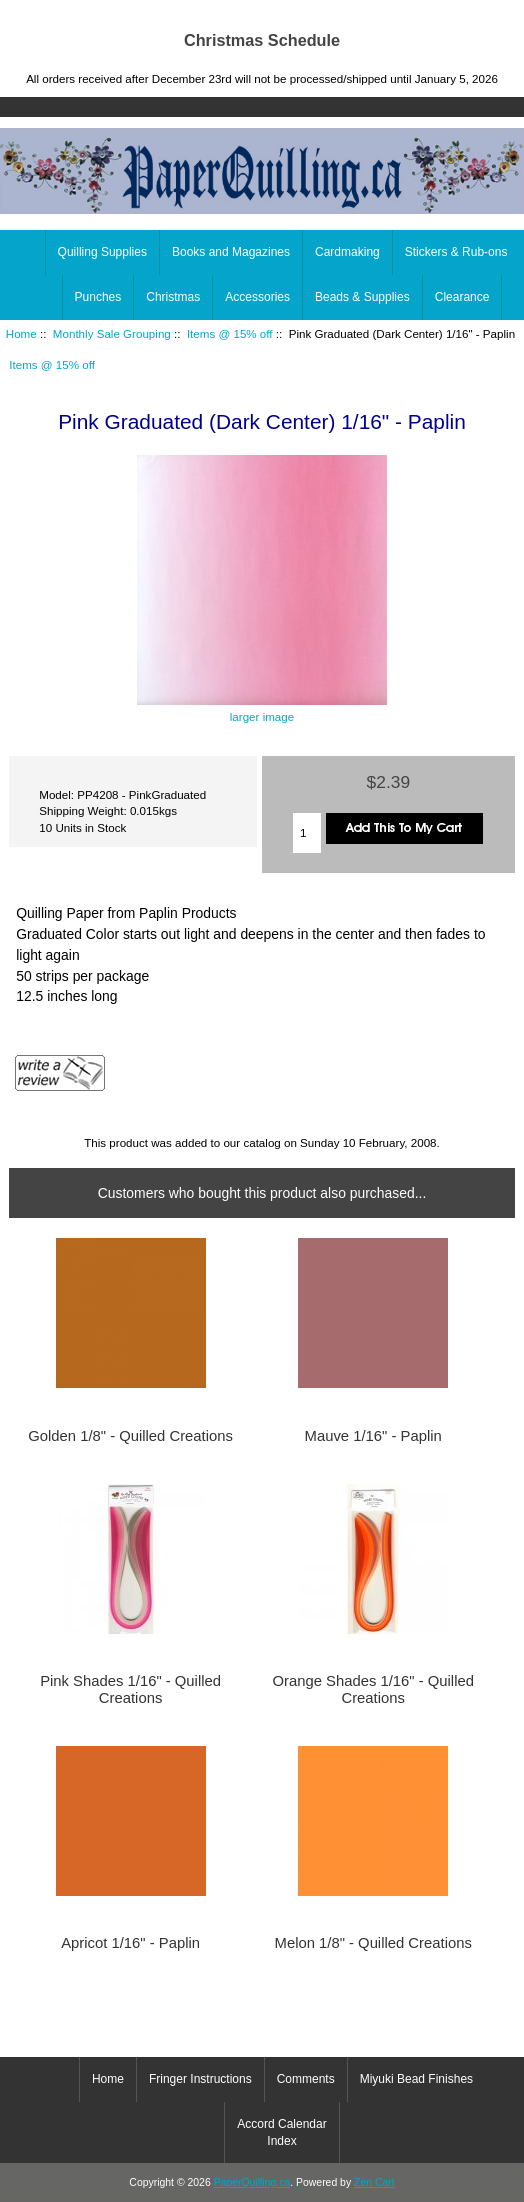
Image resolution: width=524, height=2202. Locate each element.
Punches (98, 297)
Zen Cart (374, 2182)
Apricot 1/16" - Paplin (130, 1943)
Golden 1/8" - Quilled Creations (130, 1436)
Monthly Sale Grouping (112, 333)
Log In (493, 14)
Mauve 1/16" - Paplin (373, 1436)
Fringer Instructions (200, 2079)
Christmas (173, 297)
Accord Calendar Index (281, 2132)
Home (429, 14)
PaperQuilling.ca (252, 2182)
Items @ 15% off (230, 333)
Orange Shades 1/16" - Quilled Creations (372, 1689)
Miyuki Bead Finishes (416, 2079)
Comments (306, 2079)
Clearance (462, 297)
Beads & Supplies (362, 297)
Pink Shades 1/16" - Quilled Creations (130, 1689)
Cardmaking (347, 252)
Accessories (257, 297)
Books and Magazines (231, 252)
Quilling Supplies (102, 252)
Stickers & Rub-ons (456, 252)
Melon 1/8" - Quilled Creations (373, 1943)
